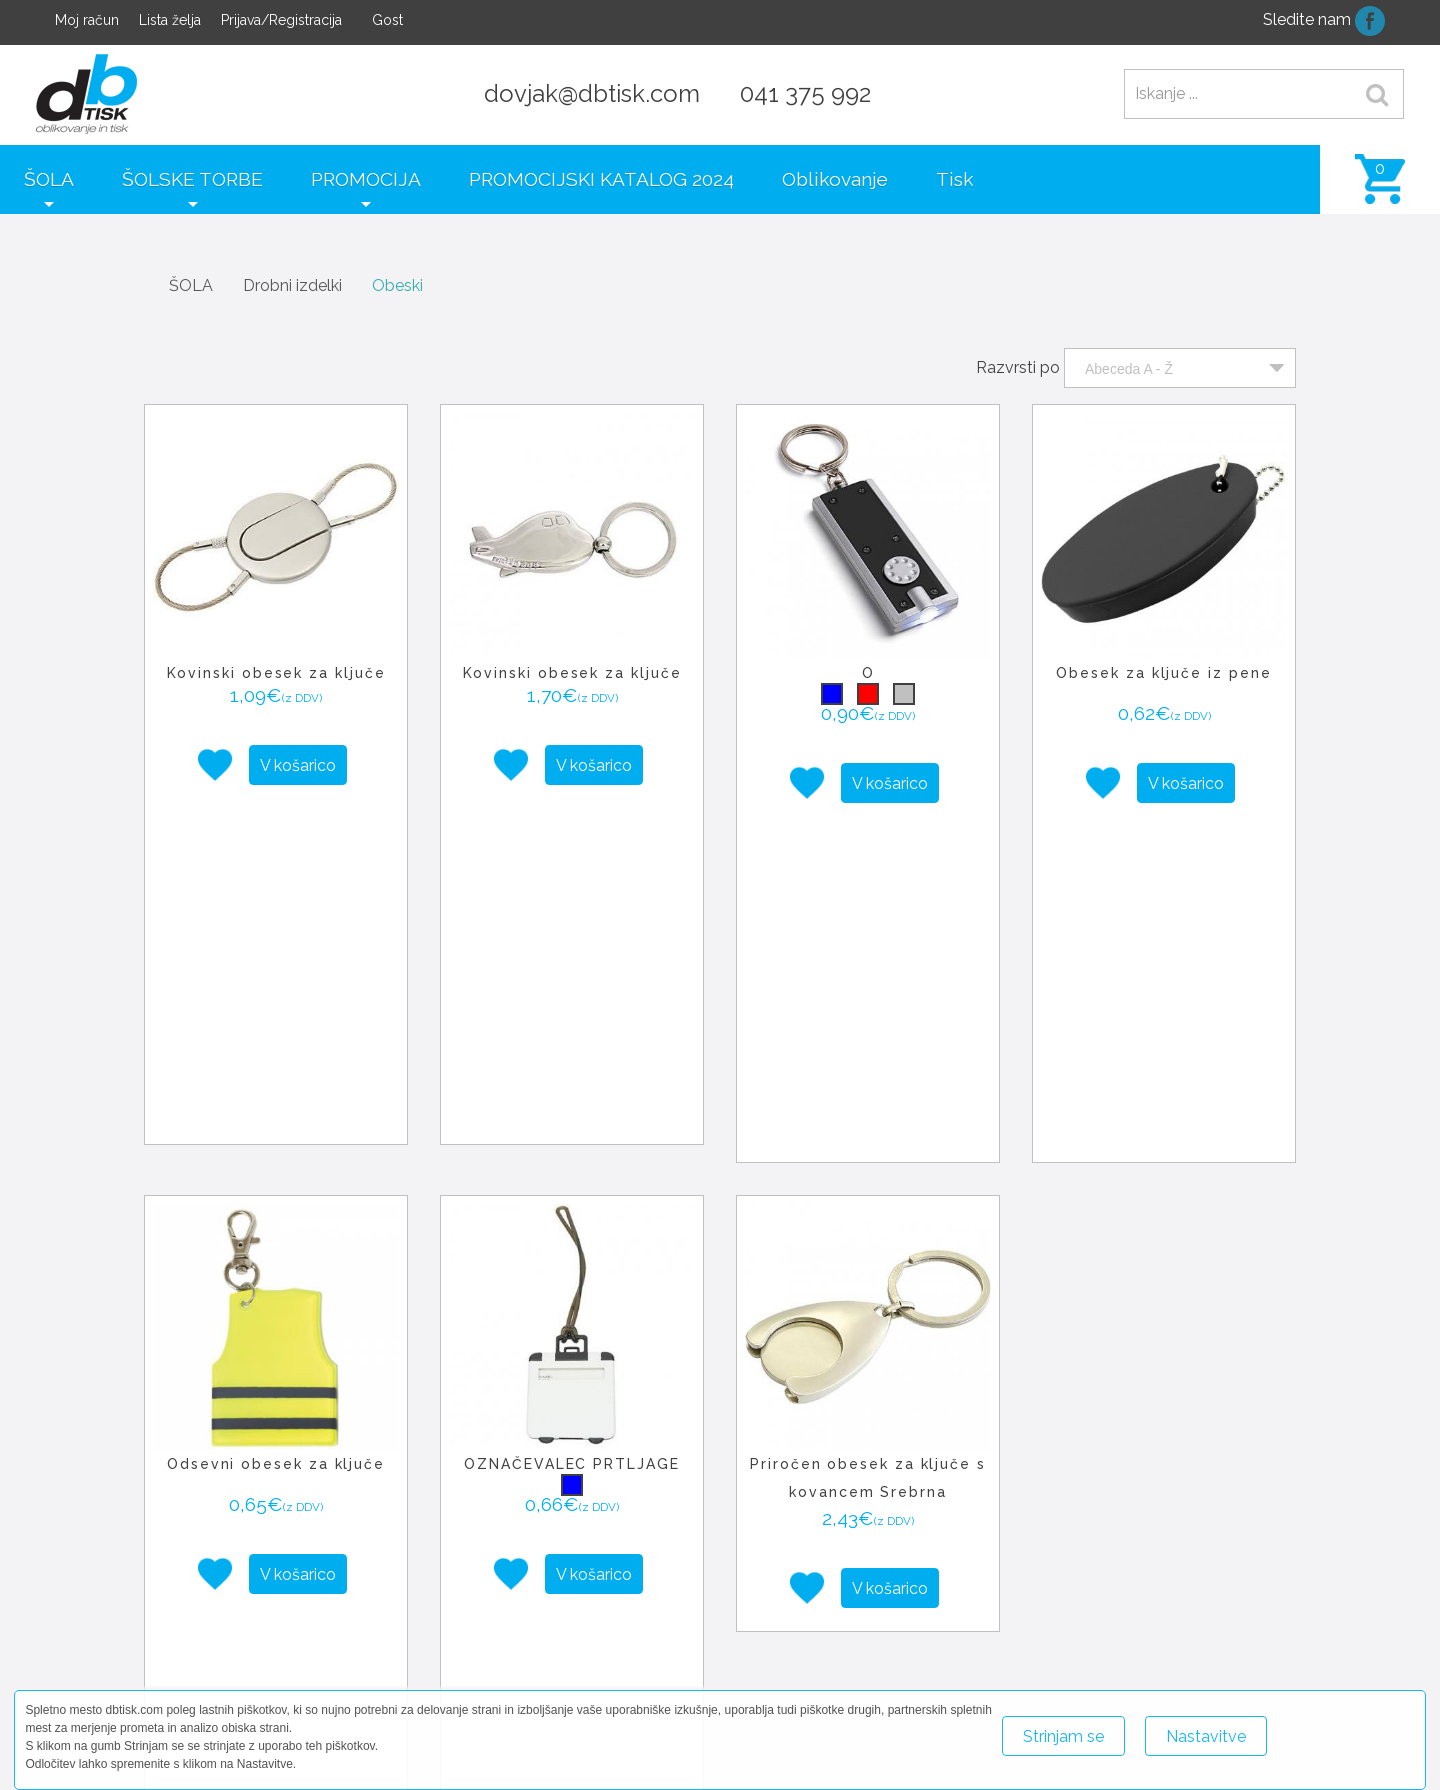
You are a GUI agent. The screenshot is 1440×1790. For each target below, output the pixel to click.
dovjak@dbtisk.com (592, 93)
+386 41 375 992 (1164, 1659)
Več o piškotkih (1339, 1727)
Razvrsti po (1018, 367)
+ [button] (529, 1553)
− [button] (529, 1583)
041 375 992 (805, 93)
